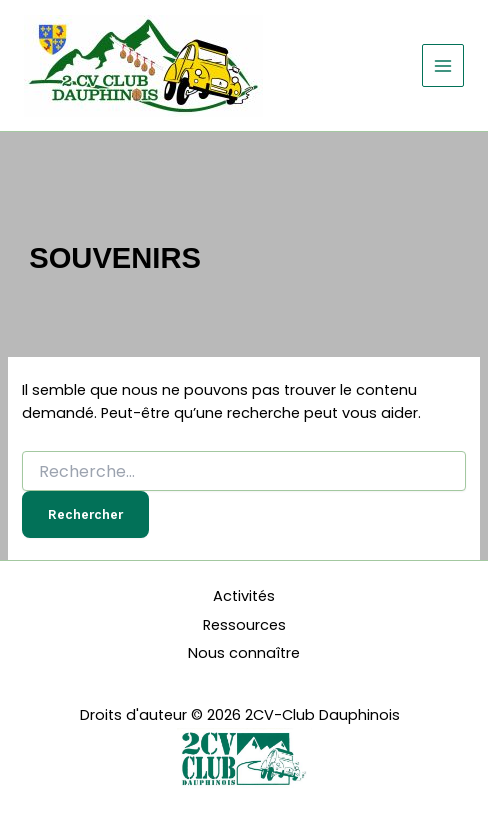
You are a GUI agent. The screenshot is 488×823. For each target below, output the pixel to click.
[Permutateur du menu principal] (443, 65)
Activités (244, 596)
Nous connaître (244, 653)
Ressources (244, 625)
